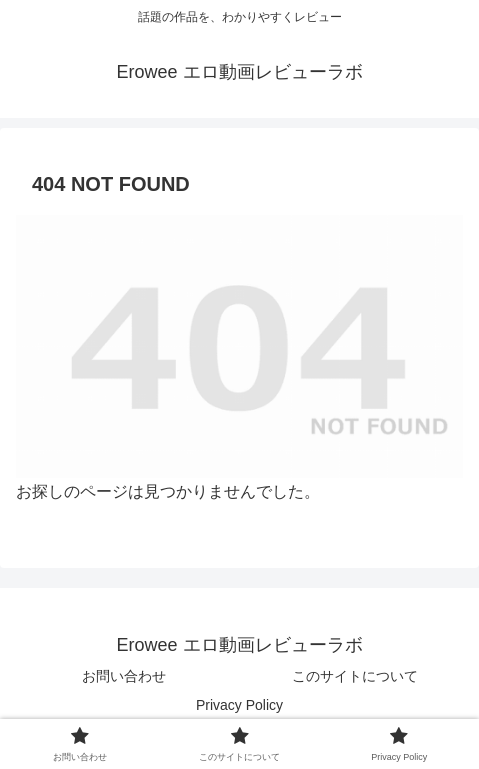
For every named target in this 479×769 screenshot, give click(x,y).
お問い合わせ (124, 676)
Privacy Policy (239, 705)
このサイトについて (355, 676)
